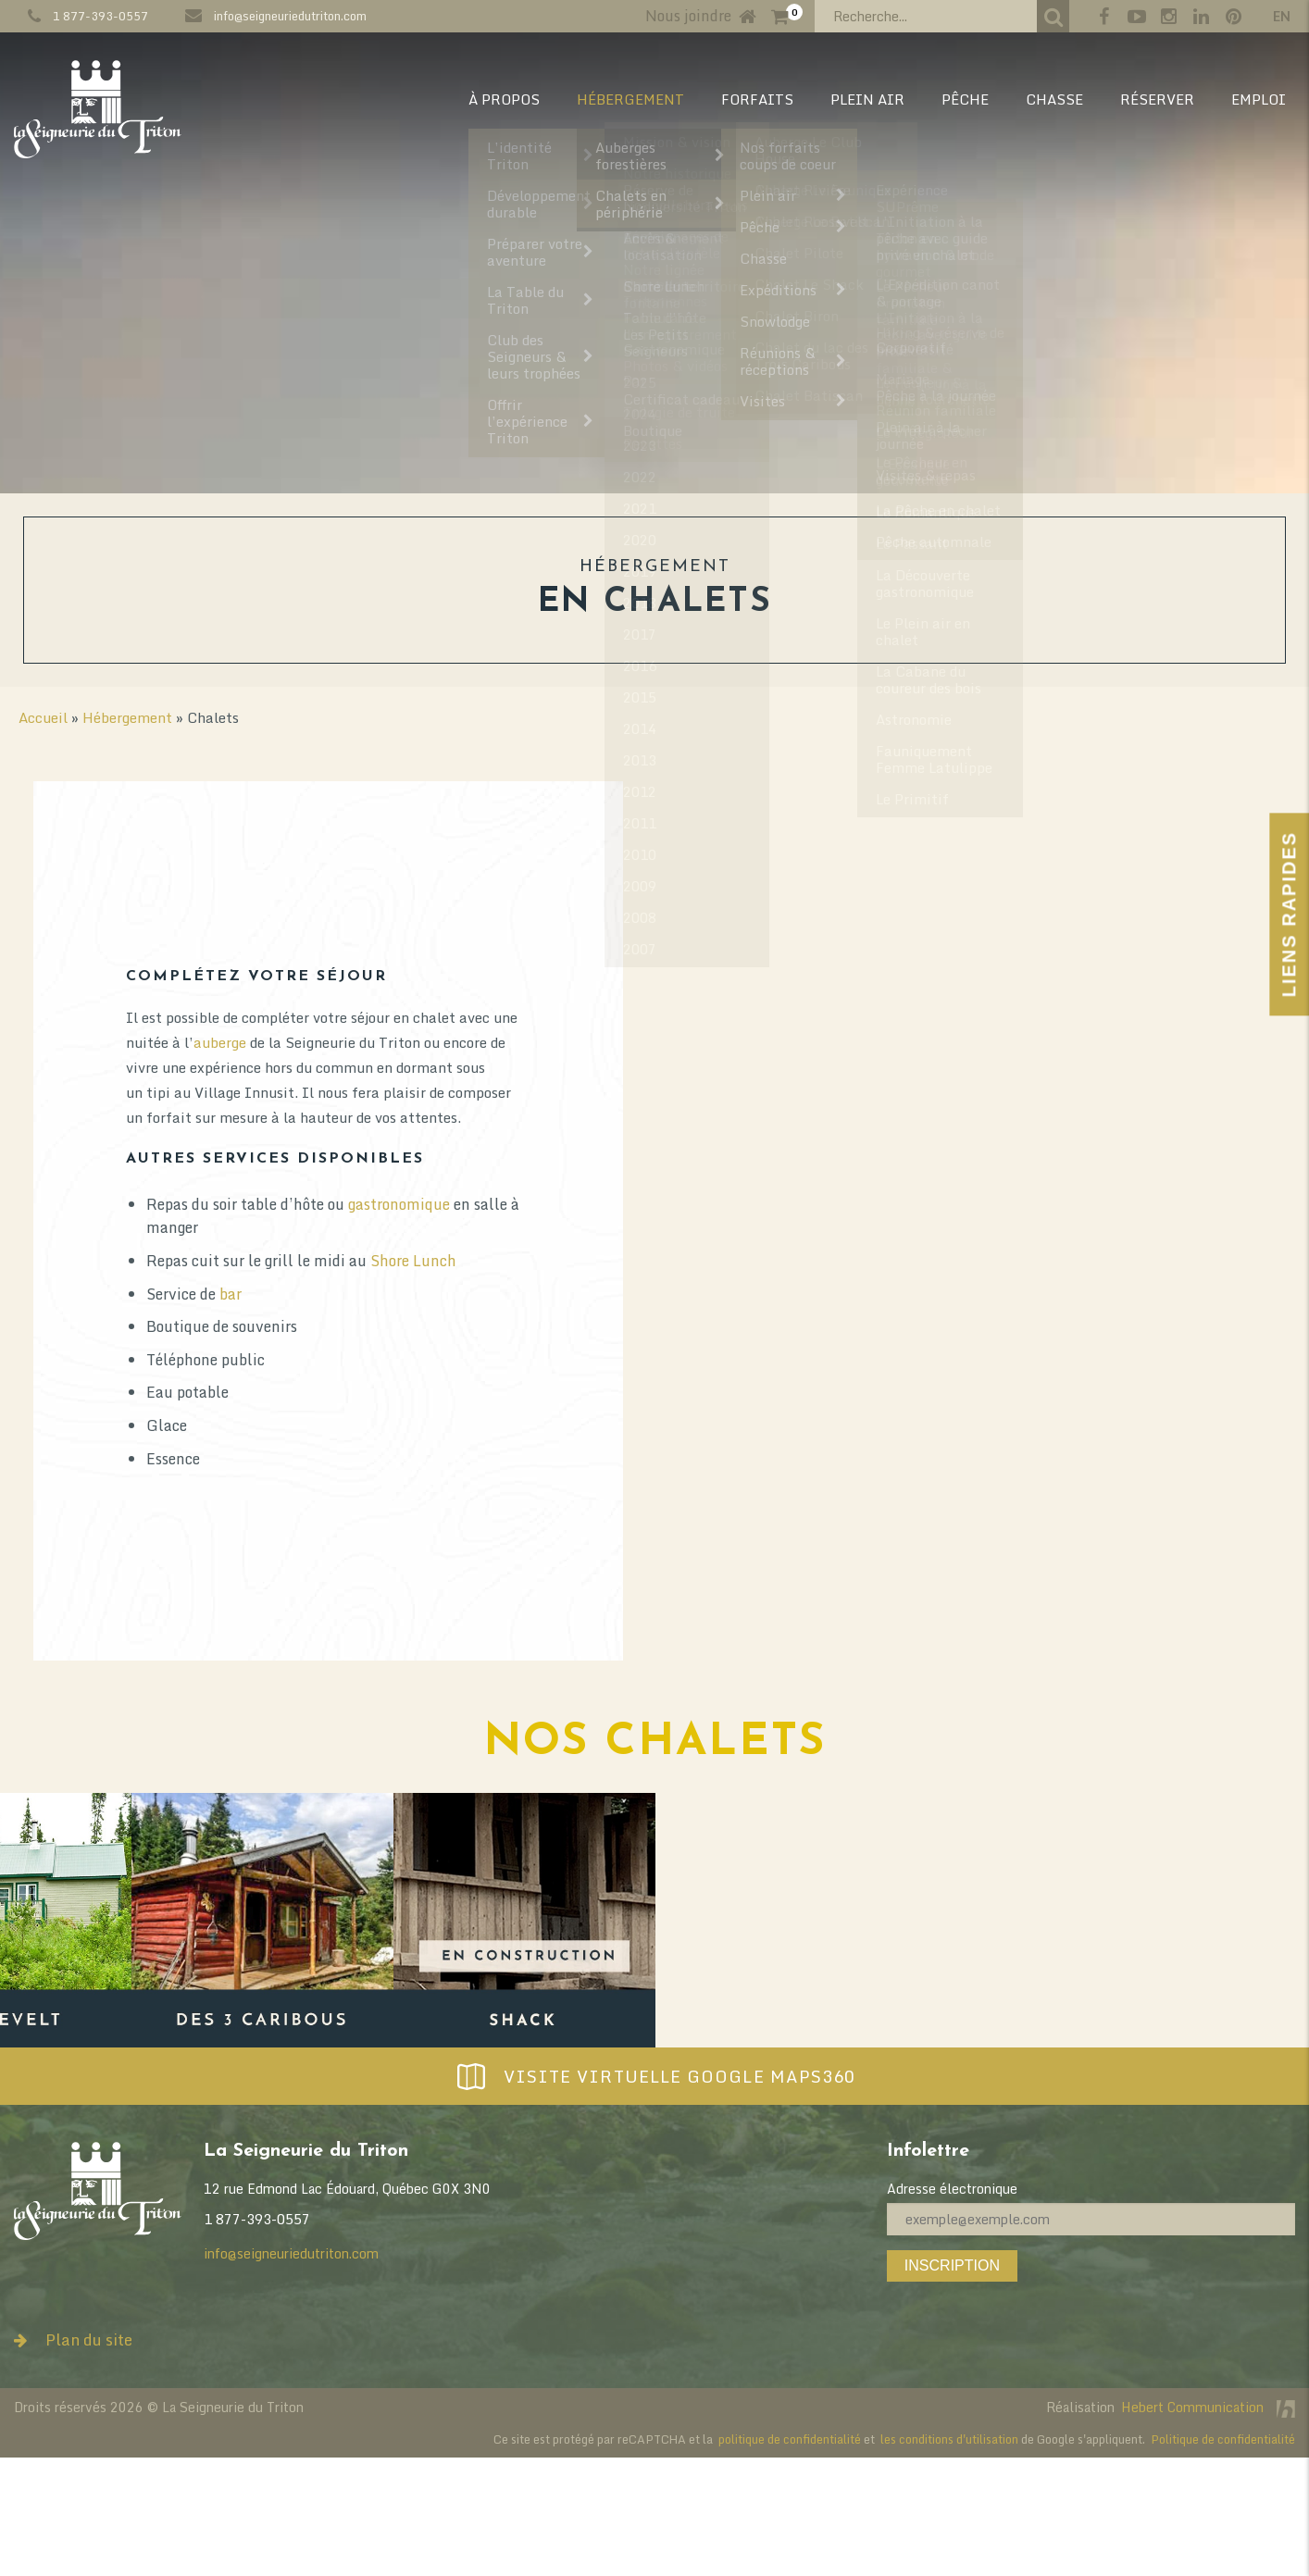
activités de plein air (390, 1348)
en (1281, 16)
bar (884, 1294)
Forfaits (757, 99)
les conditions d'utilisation (949, 2439)
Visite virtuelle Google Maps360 (654, 2076)
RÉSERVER (1157, 99)
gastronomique (1052, 1204)
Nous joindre (688, 16)
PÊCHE (965, 99)
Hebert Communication (1208, 2407)
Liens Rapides (1288, 914)
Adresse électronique (952, 2188)
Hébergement (127, 717)
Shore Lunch (1067, 1261)
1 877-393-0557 (100, 16)
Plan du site (73, 2339)
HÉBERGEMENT (630, 99)
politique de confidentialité (789, 2439)
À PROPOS (504, 99)
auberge (873, 1042)
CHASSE (1054, 99)
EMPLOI (1258, 99)
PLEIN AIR (867, 99)
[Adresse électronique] (1091, 2219)
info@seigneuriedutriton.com (290, 16)
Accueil (43, 717)
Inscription (952, 2265)
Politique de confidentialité (1223, 2439)
